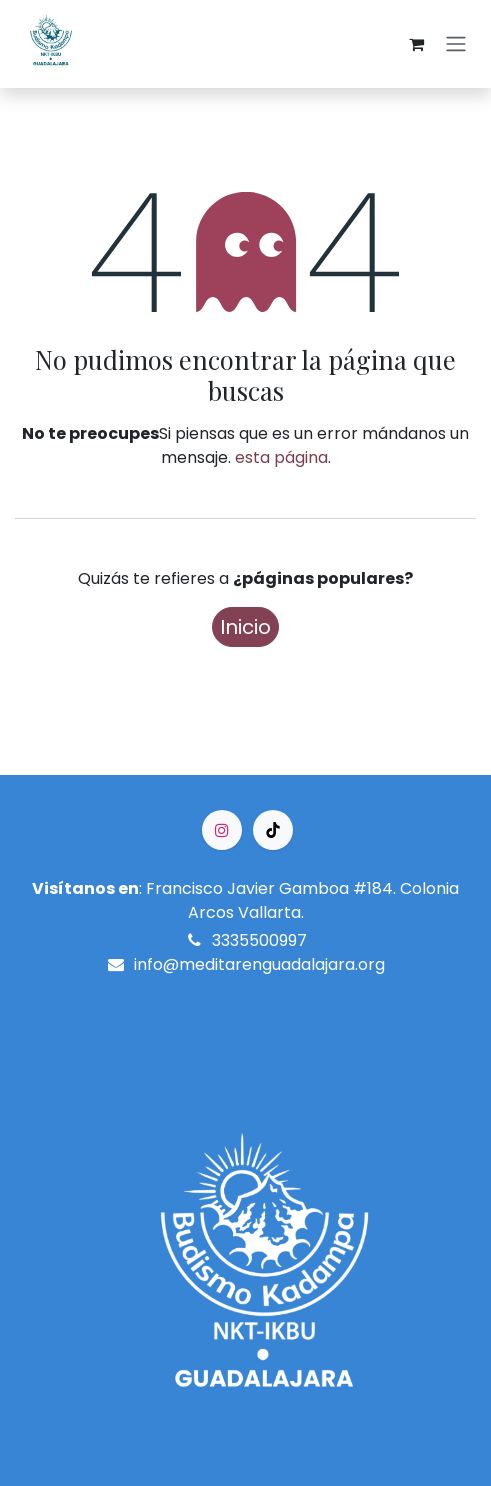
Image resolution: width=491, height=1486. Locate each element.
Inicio (245, 627)
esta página (281, 457)
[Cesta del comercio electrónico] (416, 44)
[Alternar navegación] (456, 44)
